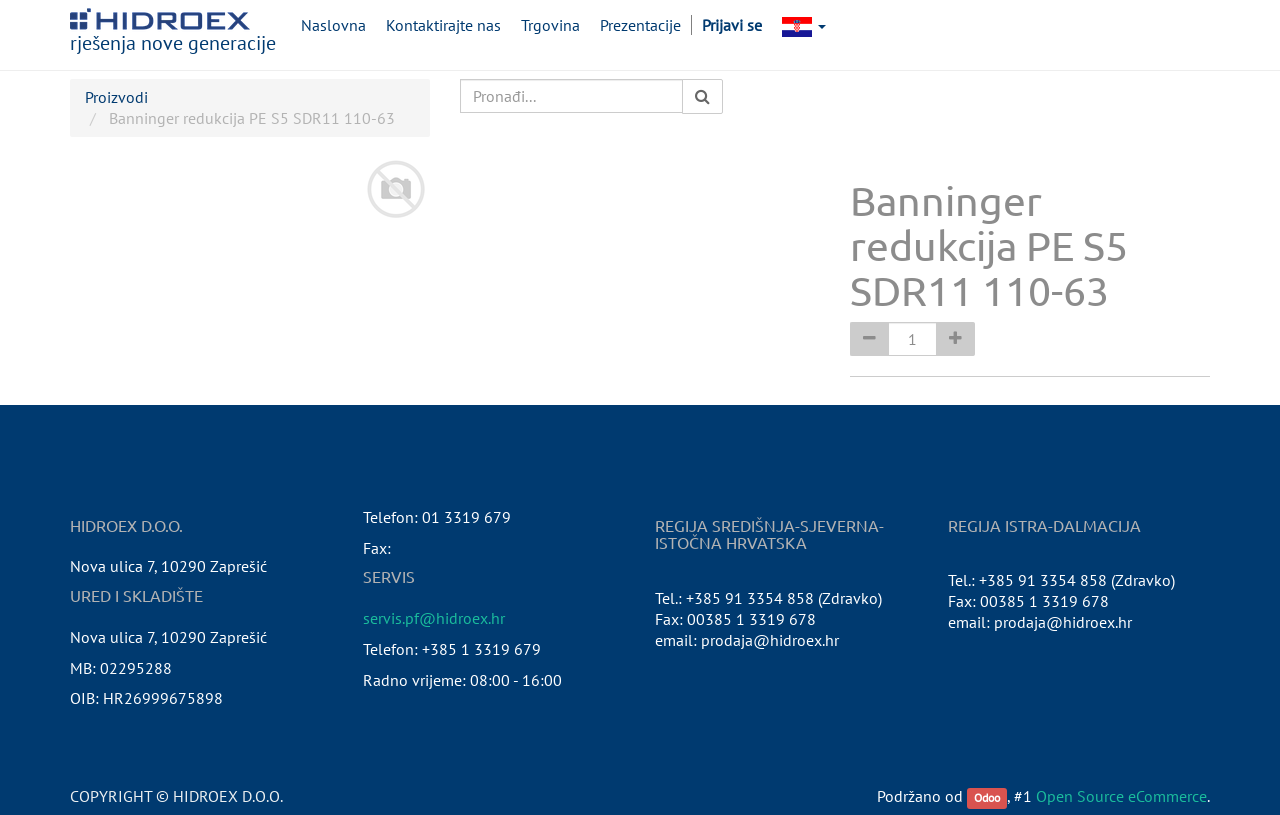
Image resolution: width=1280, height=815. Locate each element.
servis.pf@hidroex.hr (434, 618)
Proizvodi (116, 97)
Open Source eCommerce (1121, 796)
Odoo (987, 797)
